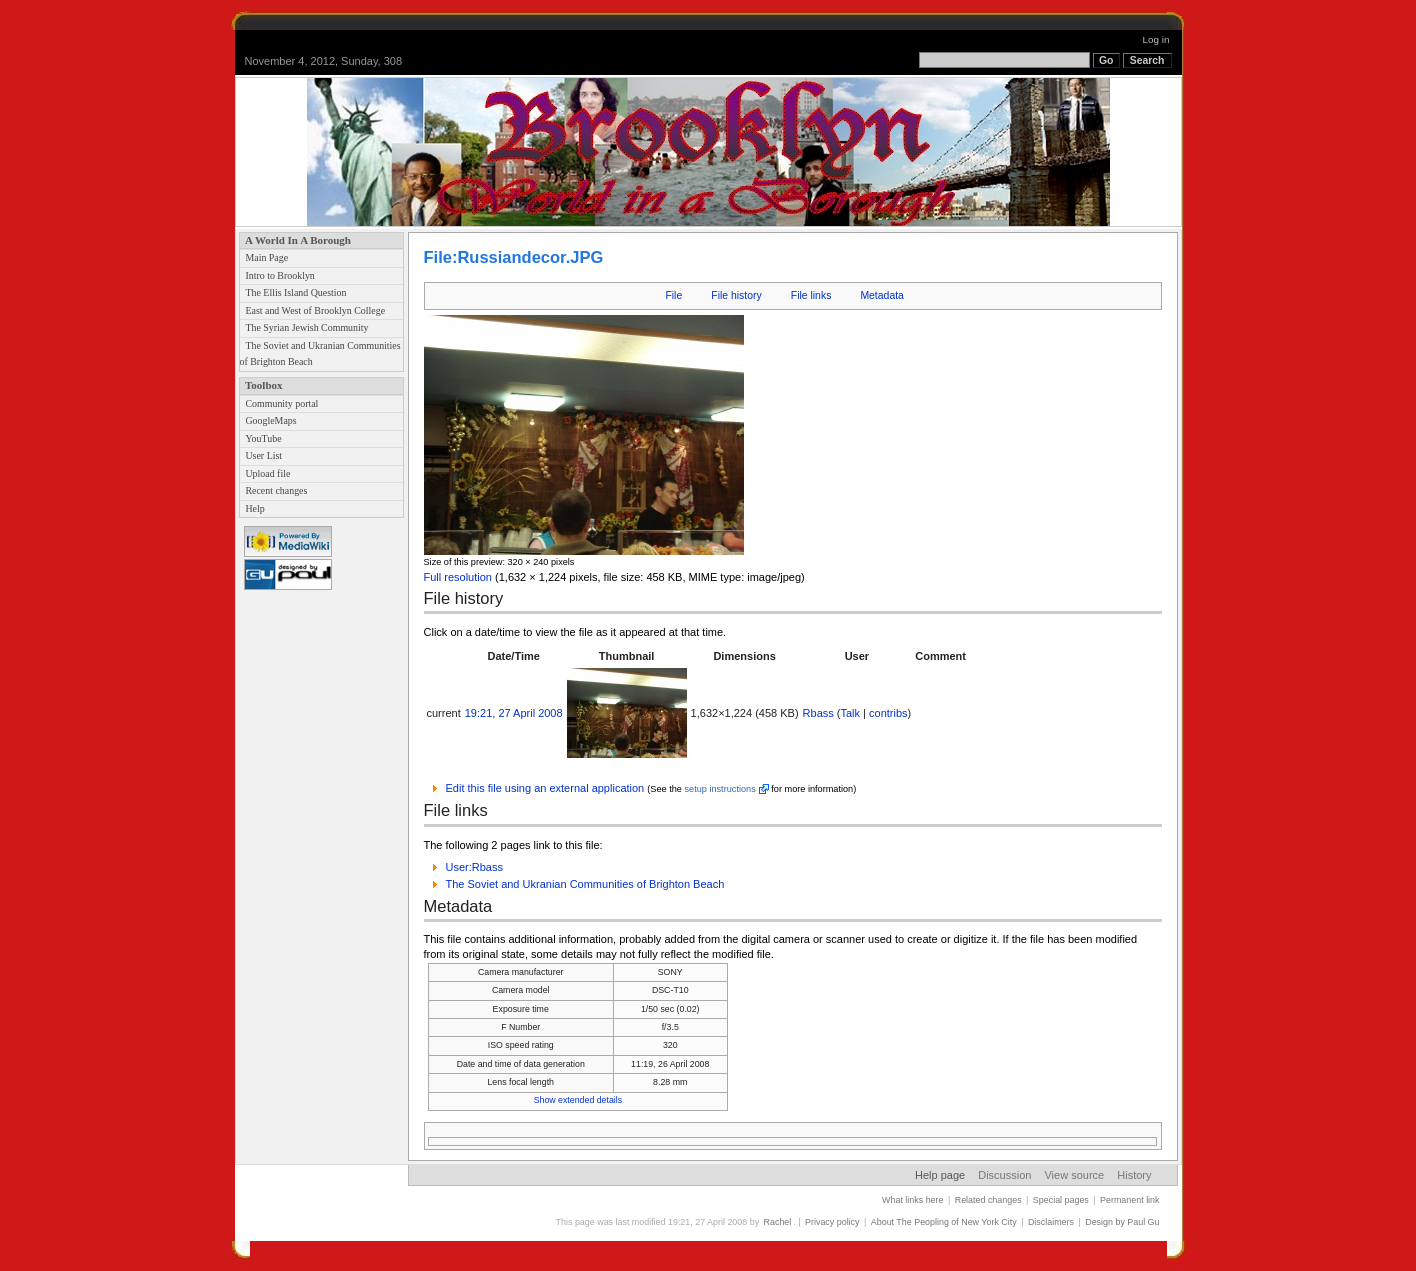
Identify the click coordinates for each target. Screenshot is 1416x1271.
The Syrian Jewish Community (306, 327)
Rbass (818, 713)
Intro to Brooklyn (279, 275)
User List (263, 455)
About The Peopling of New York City (944, 1222)
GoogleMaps (270, 420)
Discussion (1004, 1175)
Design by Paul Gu (1122, 1222)
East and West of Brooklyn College (315, 310)
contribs (888, 713)
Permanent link (1129, 1200)
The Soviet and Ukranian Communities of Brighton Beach (585, 884)
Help (254, 508)
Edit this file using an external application (545, 788)
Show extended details (578, 1100)
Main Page (266, 257)
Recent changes (276, 490)
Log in (1156, 39)
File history (736, 295)
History (1134, 1175)
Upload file (267, 473)
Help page (940, 1175)
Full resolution (458, 577)
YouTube (263, 438)
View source (1074, 1175)
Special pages (1061, 1200)
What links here (912, 1200)
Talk (851, 713)
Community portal (281, 403)
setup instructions (719, 789)
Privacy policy (832, 1222)
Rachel (778, 1222)
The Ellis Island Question (295, 292)
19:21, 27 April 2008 (514, 713)
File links (811, 295)
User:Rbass (474, 867)
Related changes (988, 1200)
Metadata (882, 295)
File (673, 295)
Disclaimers (1051, 1222)
